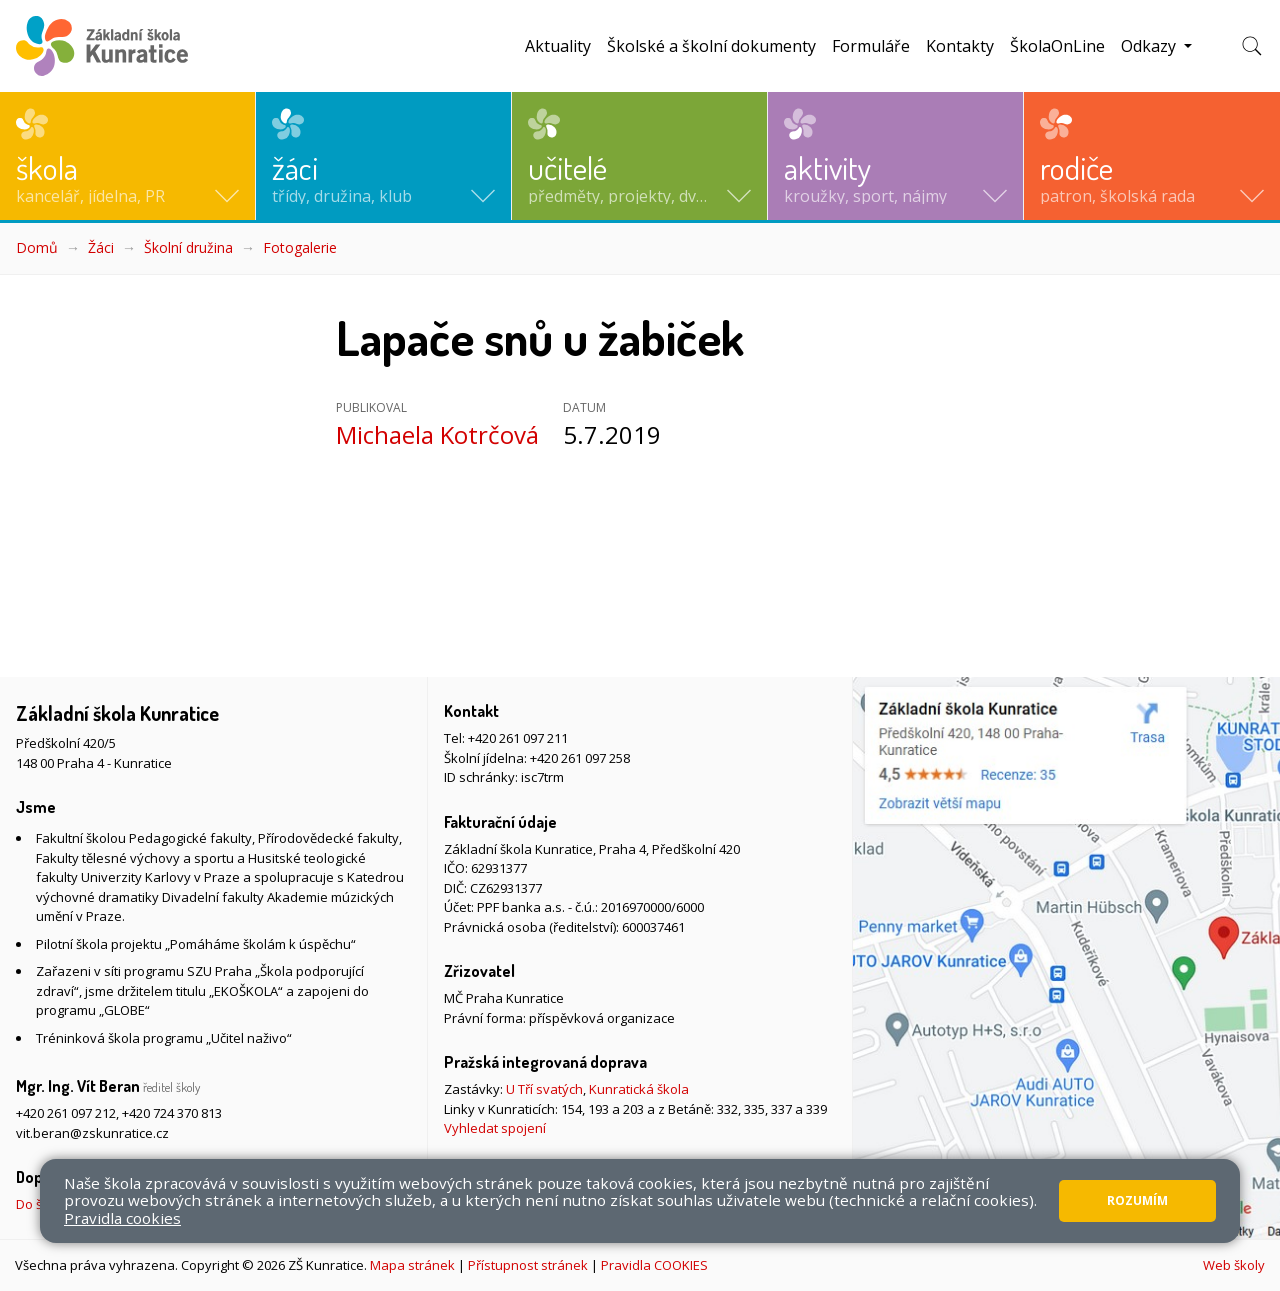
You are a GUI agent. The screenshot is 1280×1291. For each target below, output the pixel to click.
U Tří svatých (544, 1089)
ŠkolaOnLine (1057, 46)
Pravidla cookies (122, 1218)
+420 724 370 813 (172, 1113)
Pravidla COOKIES (654, 1265)
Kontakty (960, 46)
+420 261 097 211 (518, 738)
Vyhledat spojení (495, 1128)
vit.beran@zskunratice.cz (92, 1133)
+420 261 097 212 (66, 1113)
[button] (127, 156)
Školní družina (188, 247)
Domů (37, 247)
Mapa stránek (412, 1265)
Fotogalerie (300, 247)
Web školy (1234, 1265)
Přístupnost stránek (528, 1265)
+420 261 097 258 (580, 758)
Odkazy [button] (1150, 46)
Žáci (101, 247)
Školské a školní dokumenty (711, 46)
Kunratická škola (639, 1089)
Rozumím (1137, 1200)
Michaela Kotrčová (437, 434)
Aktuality (558, 46)
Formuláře (871, 46)
